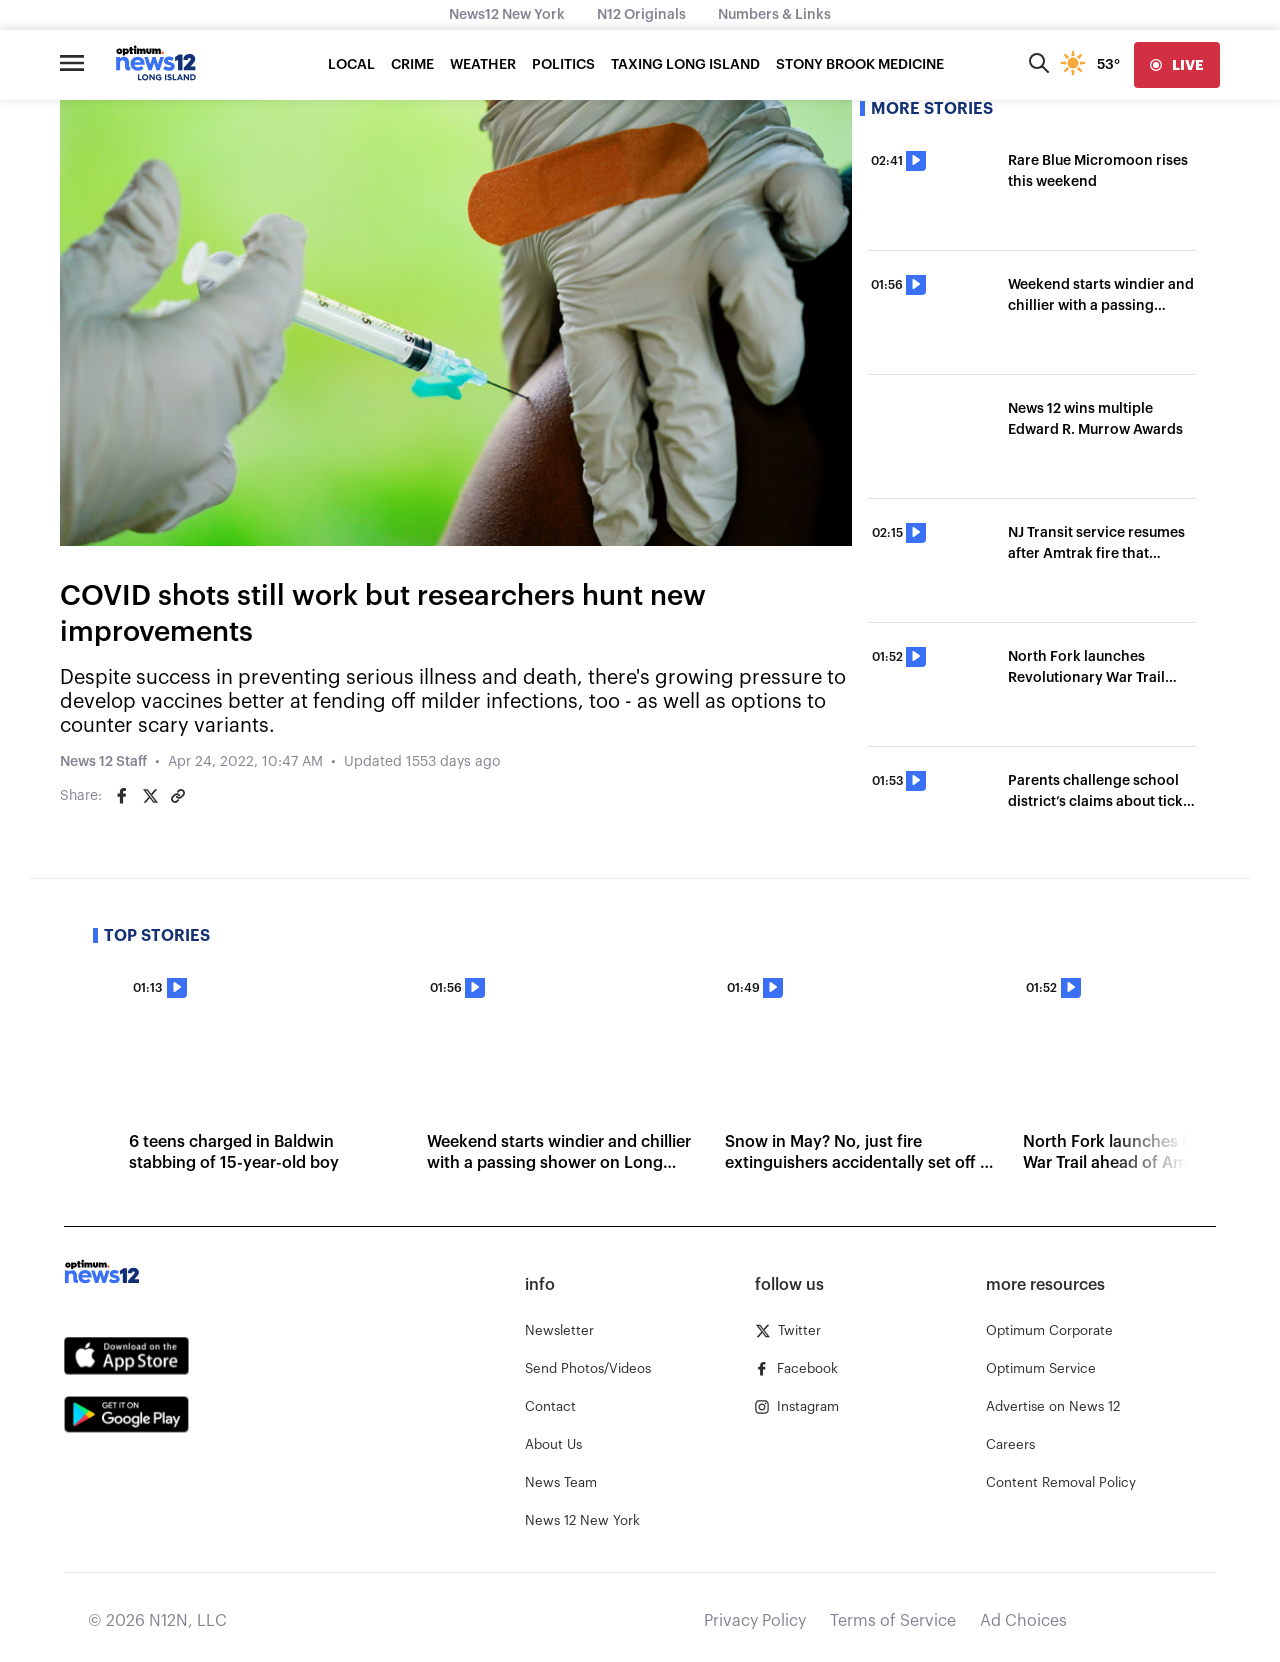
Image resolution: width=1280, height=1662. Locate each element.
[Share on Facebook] (122, 796)
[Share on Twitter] (150, 796)
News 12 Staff (103, 762)
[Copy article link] (178, 796)
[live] (1177, 65)
